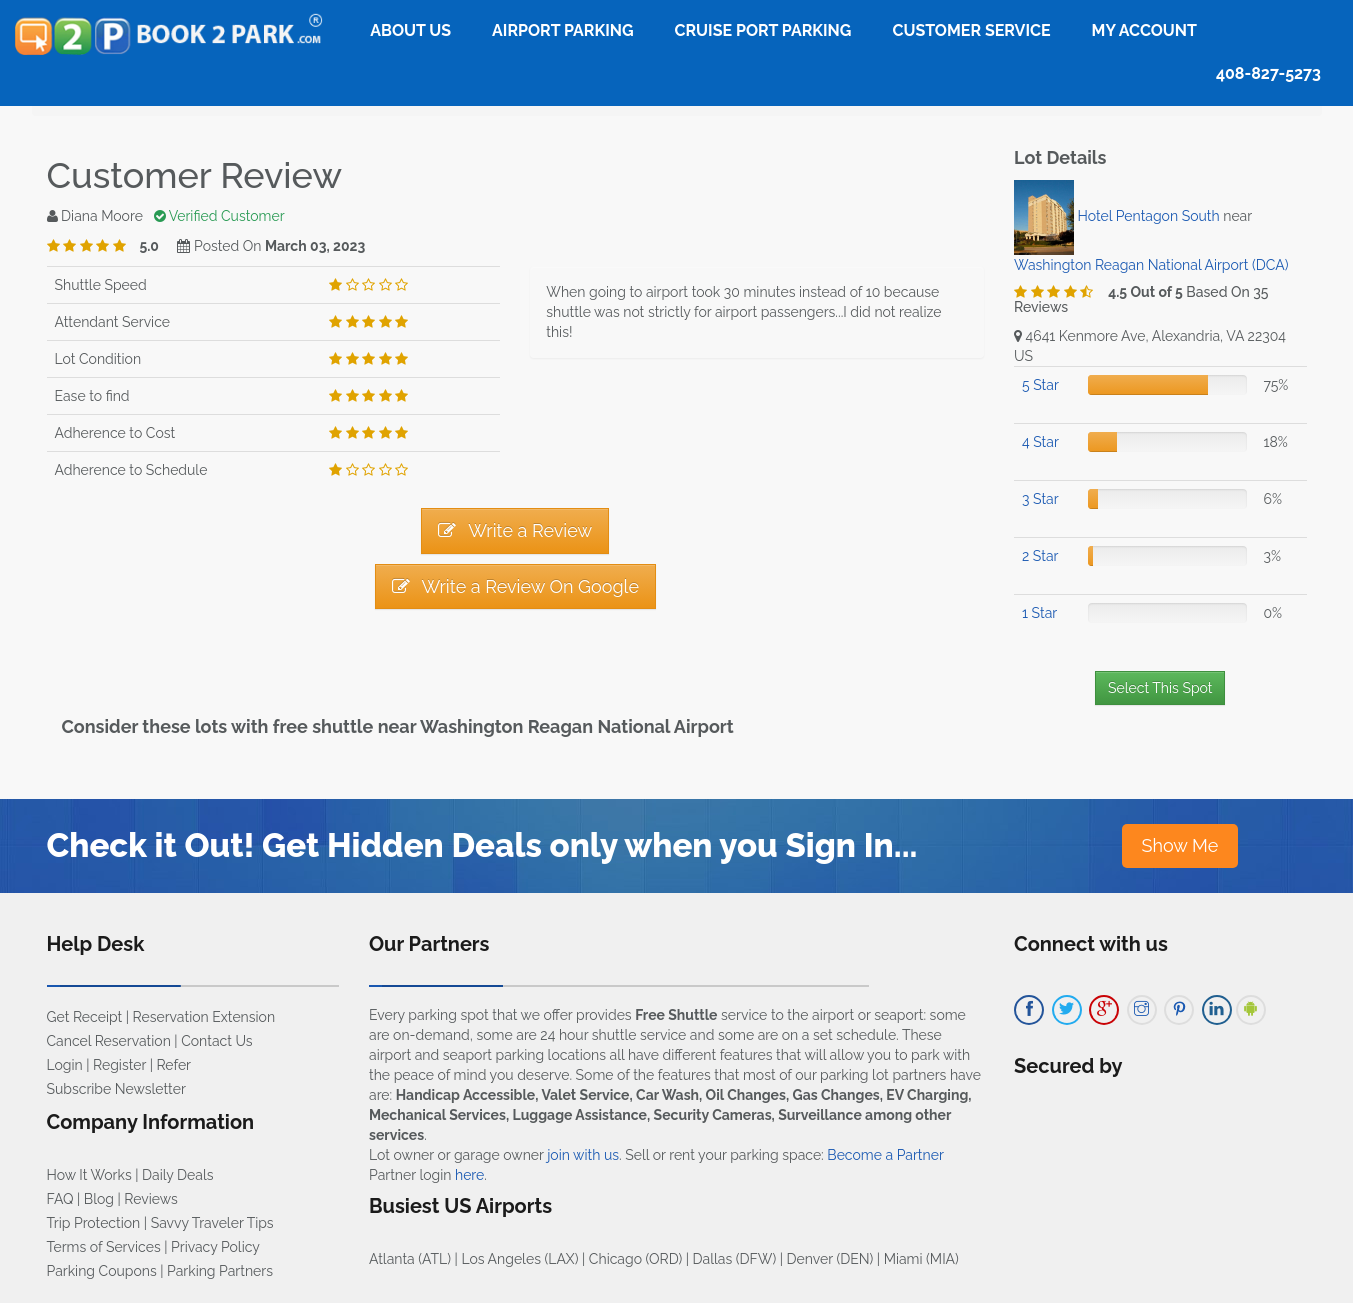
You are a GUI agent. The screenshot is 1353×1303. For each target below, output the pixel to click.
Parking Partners (220, 1271)
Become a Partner (885, 1155)
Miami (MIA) (921, 1259)
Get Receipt (85, 1017)
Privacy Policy (215, 1247)
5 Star (1040, 385)
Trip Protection (94, 1223)
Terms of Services (104, 1247)
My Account (1144, 30)
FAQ (60, 1199)
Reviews (150, 1199)
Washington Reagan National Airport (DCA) (1151, 265)
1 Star (1039, 613)
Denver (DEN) (830, 1259)
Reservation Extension (204, 1017)
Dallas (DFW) (735, 1259)
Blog (99, 1199)
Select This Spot (1160, 688)
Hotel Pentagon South (1149, 216)
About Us (410, 30)
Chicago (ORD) (635, 1259)
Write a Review (515, 530)
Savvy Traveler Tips (212, 1223)
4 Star (1040, 442)
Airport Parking (562, 30)
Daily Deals (177, 1175)
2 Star (1040, 556)
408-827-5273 (1268, 73)
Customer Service (971, 30)
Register (119, 1065)
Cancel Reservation (109, 1041)
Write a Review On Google (515, 586)
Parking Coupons (102, 1271)
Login (65, 1065)
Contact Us (216, 1041)
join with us (583, 1155)
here (469, 1175)
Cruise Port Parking (763, 30)
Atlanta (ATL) (410, 1259)
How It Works (89, 1175)
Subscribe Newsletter (116, 1089)
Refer (173, 1065)
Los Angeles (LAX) (519, 1259)
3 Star (1040, 499)
